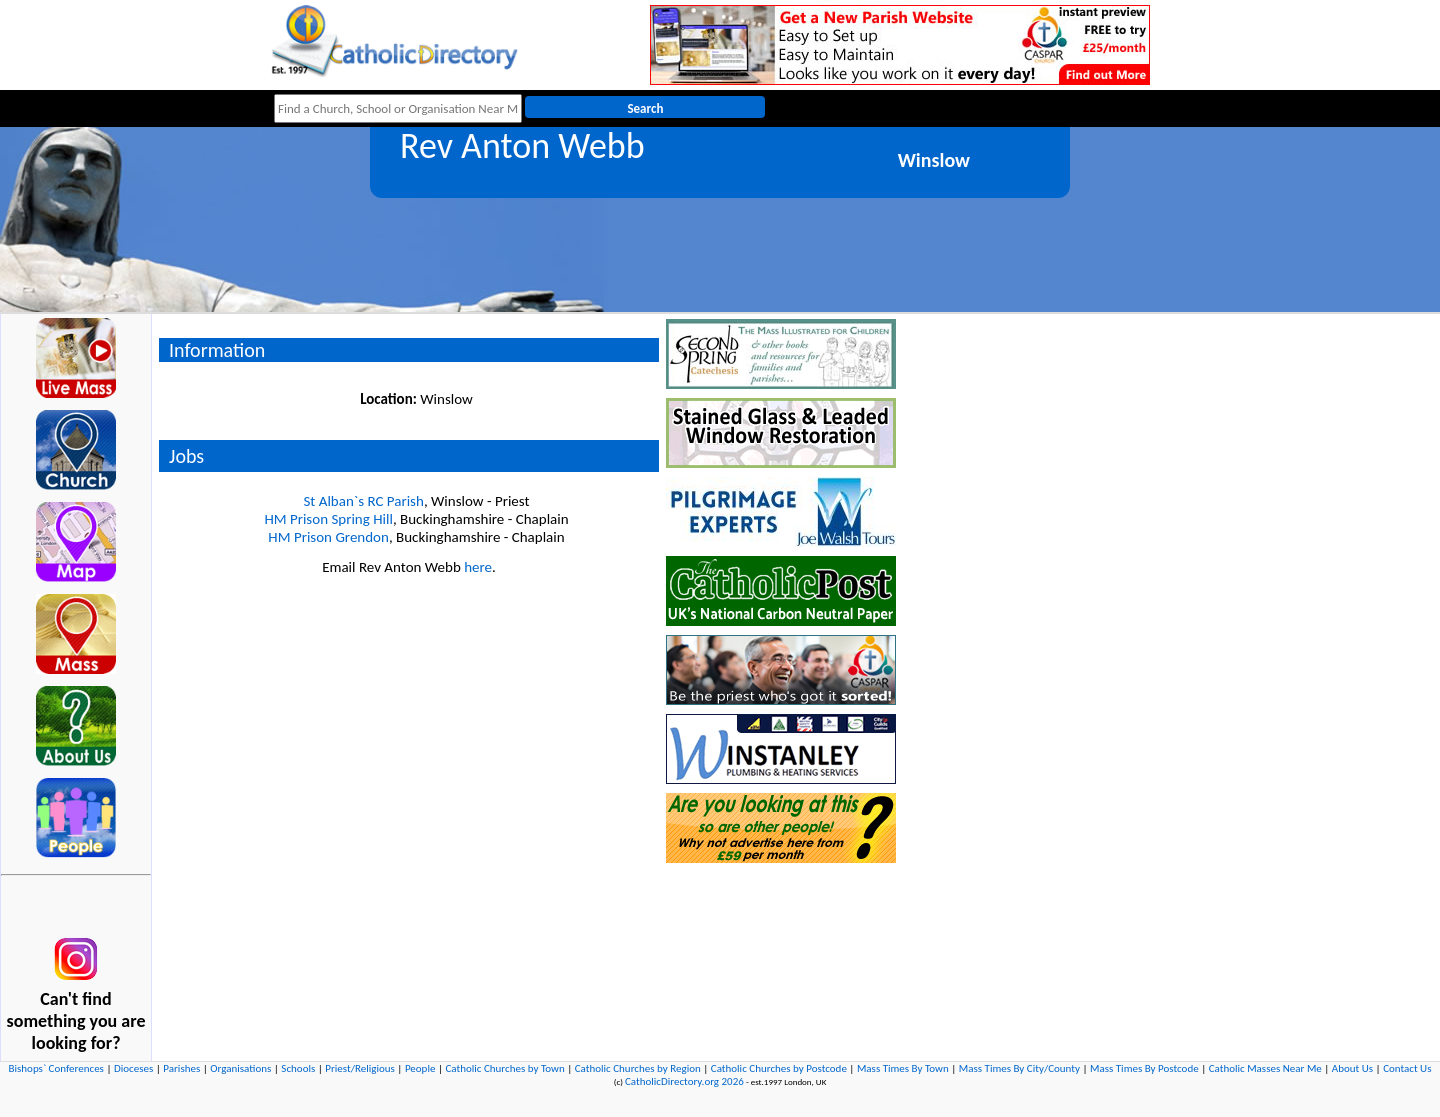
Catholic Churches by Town (504, 1068)
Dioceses (133, 1068)
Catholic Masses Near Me (1265, 1068)
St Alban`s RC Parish (363, 501)
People (420, 1068)
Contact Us (1407, 1068)
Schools (298, 1068)
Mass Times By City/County (1019, 1068)
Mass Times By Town (903, 1068)
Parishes (181, 1068)
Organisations (240, 1068)
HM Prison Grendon (328, 537)
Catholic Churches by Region (638, 1068)
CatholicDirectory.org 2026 (684, 1081)
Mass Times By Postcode (1144, 1068)
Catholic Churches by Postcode (779, 1068)
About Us (1352, 1068)
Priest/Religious (360, 1068)
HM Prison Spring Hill (328, 519)
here (478, 567)
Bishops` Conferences (56, 1068)
